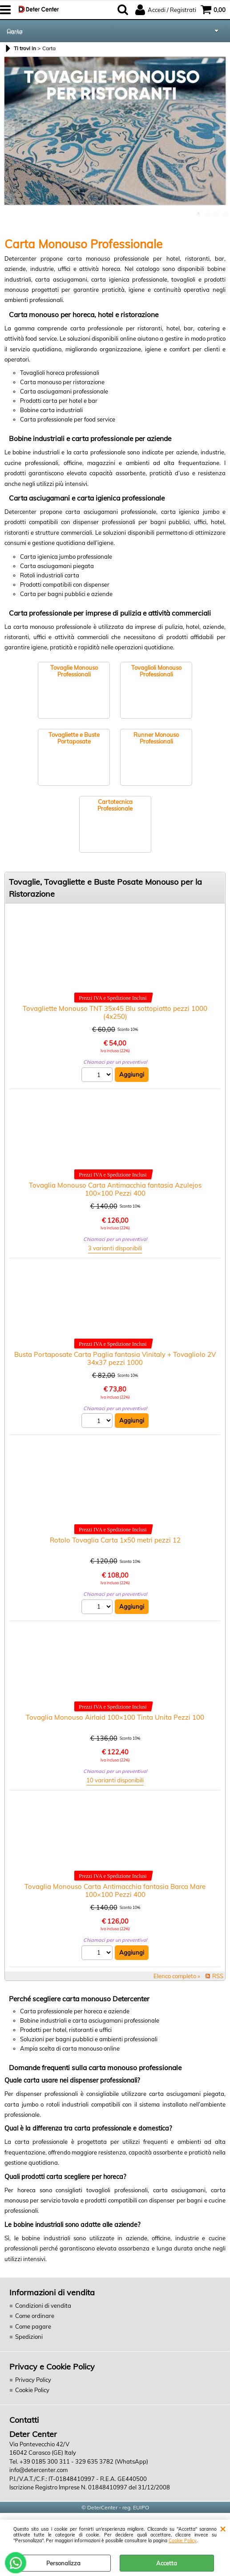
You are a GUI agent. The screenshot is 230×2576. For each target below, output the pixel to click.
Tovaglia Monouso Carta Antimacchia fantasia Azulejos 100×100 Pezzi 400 (115, 1189)
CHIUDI (223, 2528)
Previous (10, 134)
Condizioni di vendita (43, 2305)
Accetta (166, 2563)
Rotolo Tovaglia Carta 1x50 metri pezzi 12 (115, 1540)
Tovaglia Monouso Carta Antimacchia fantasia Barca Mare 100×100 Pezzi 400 (115, 1890)
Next (220, 134)
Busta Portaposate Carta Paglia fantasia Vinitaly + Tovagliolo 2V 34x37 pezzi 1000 (115, 1358)
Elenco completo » (176, 1976)
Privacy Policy (33, 2379)
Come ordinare (34, 2315)
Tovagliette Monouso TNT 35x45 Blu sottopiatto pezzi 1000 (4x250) (115, 1012)
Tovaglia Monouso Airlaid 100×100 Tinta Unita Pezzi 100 (115, 1717)
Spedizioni (29, 2336)
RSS (217, 1976)
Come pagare (33, 2326)
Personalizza (63, 2563)
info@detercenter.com (38, 2469)
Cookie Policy (183, 2541)
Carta (15, 31)
